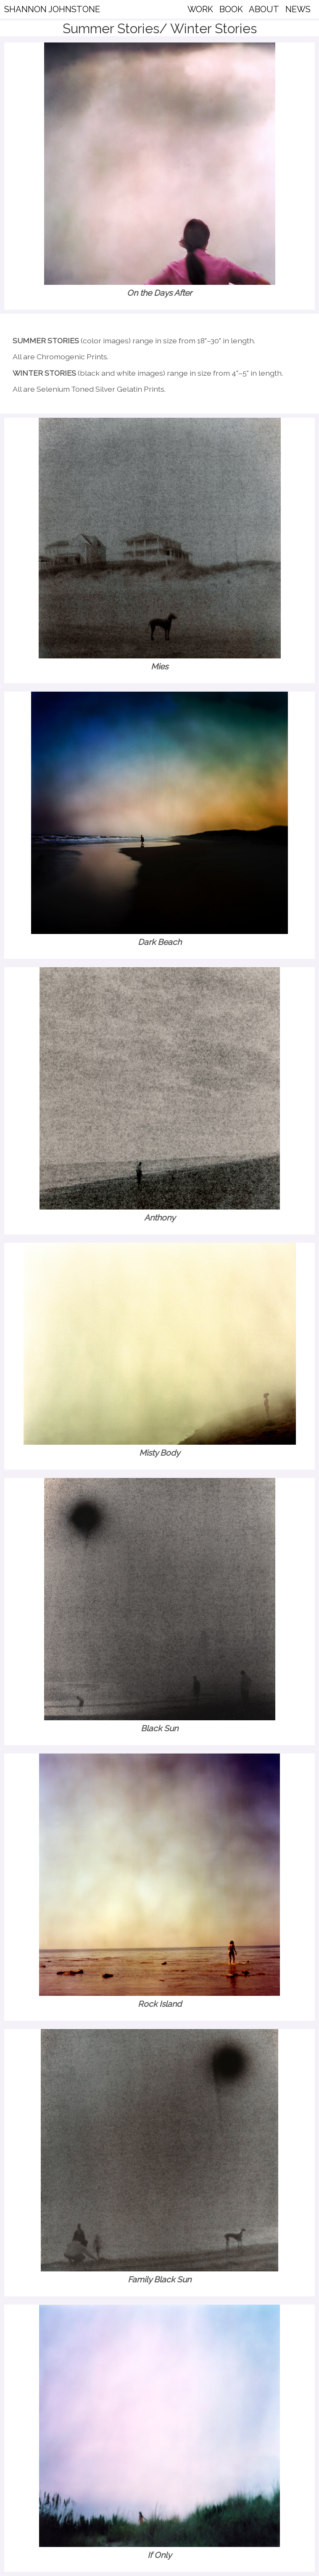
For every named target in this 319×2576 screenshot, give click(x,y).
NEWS (298, 9)
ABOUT (264, 9)
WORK (200, 9)
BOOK (231, 9)
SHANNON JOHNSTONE (52, 9)
